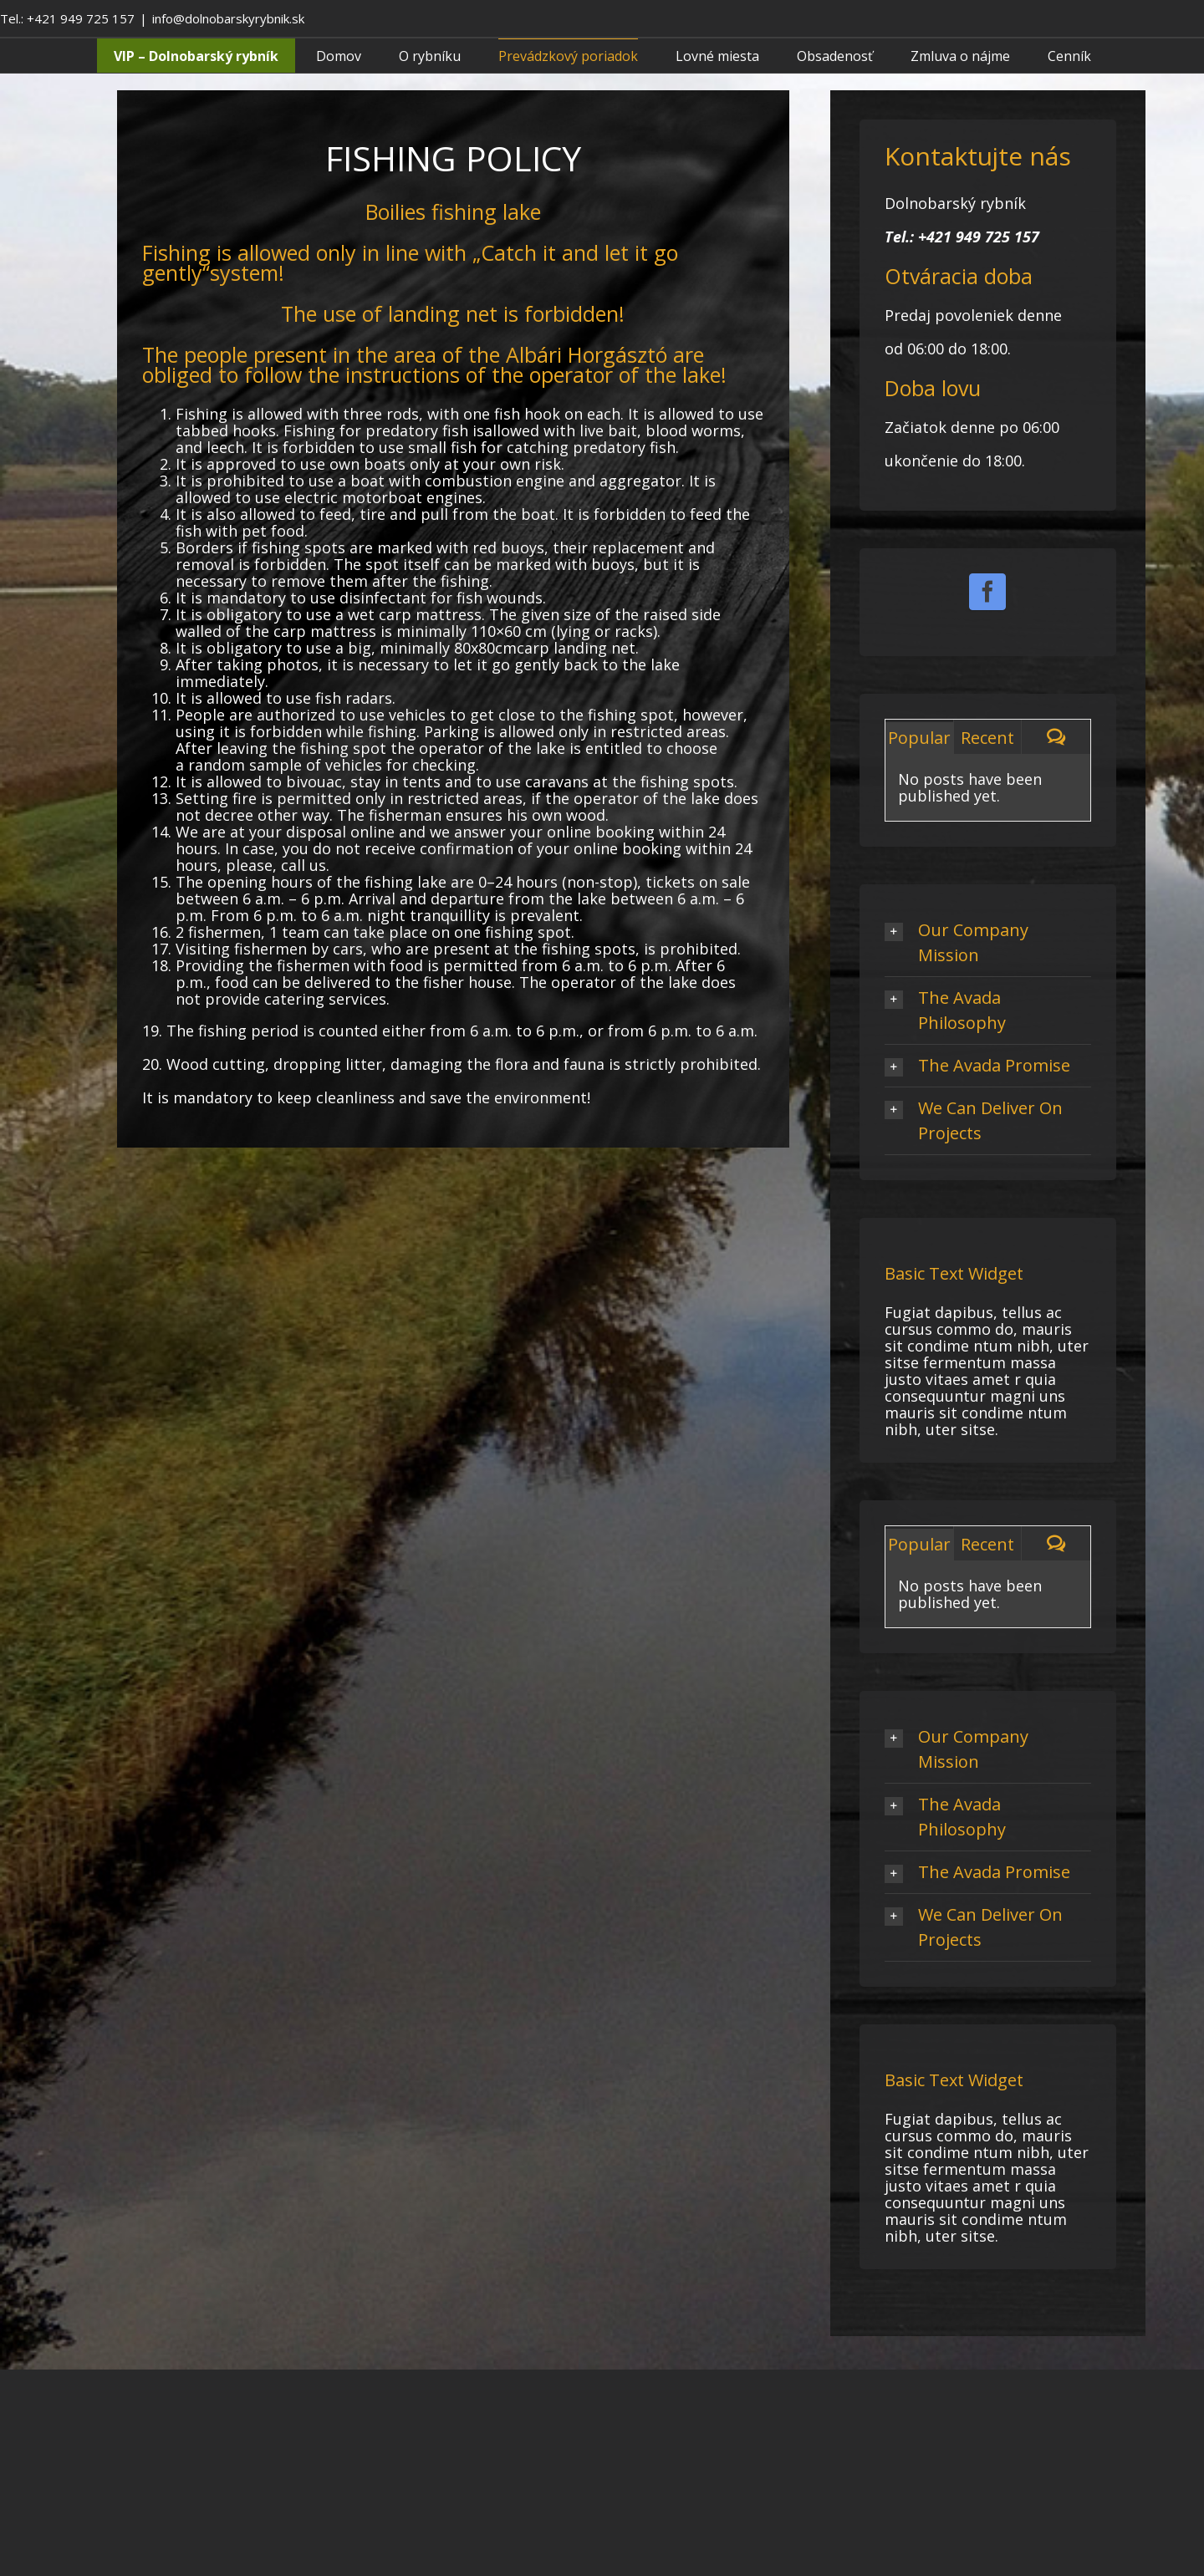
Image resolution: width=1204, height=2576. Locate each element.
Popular (919, 737)
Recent (987, 737)
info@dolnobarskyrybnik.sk (228, 18)
